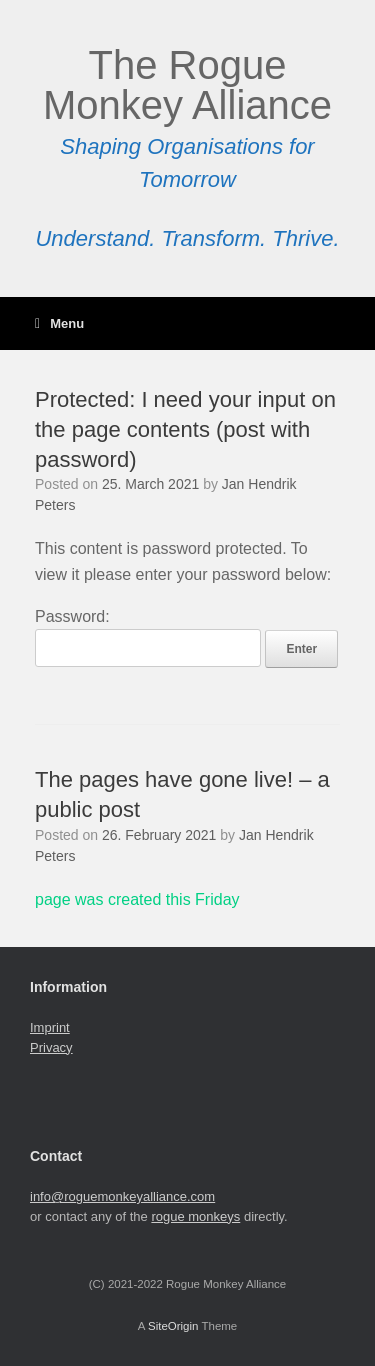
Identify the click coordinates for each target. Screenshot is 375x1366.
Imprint (50, 1027)
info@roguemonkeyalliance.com (122, 1196)
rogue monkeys (195, 1216)
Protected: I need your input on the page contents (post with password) (185, 429)
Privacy (51, 1047)
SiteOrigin (173, 1326)
